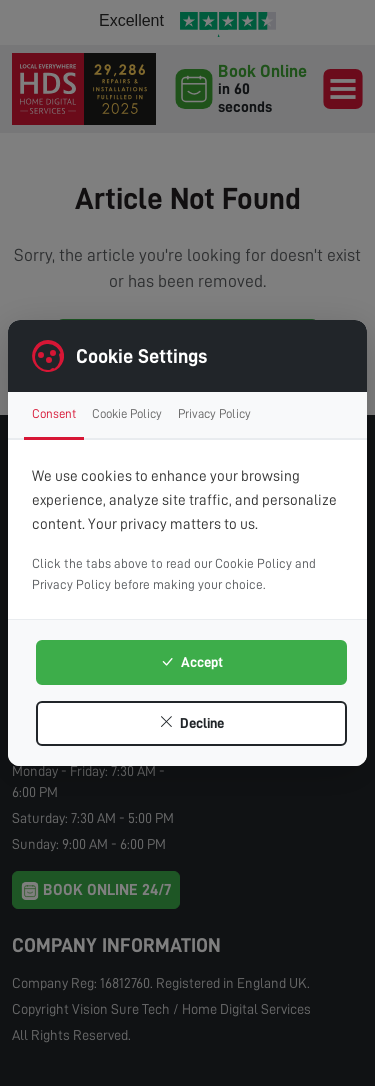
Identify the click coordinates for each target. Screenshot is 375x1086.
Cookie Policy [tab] (127, 413)
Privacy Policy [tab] (214, 413)
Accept (191, 662)
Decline (191, 723)
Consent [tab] (54, 413)
